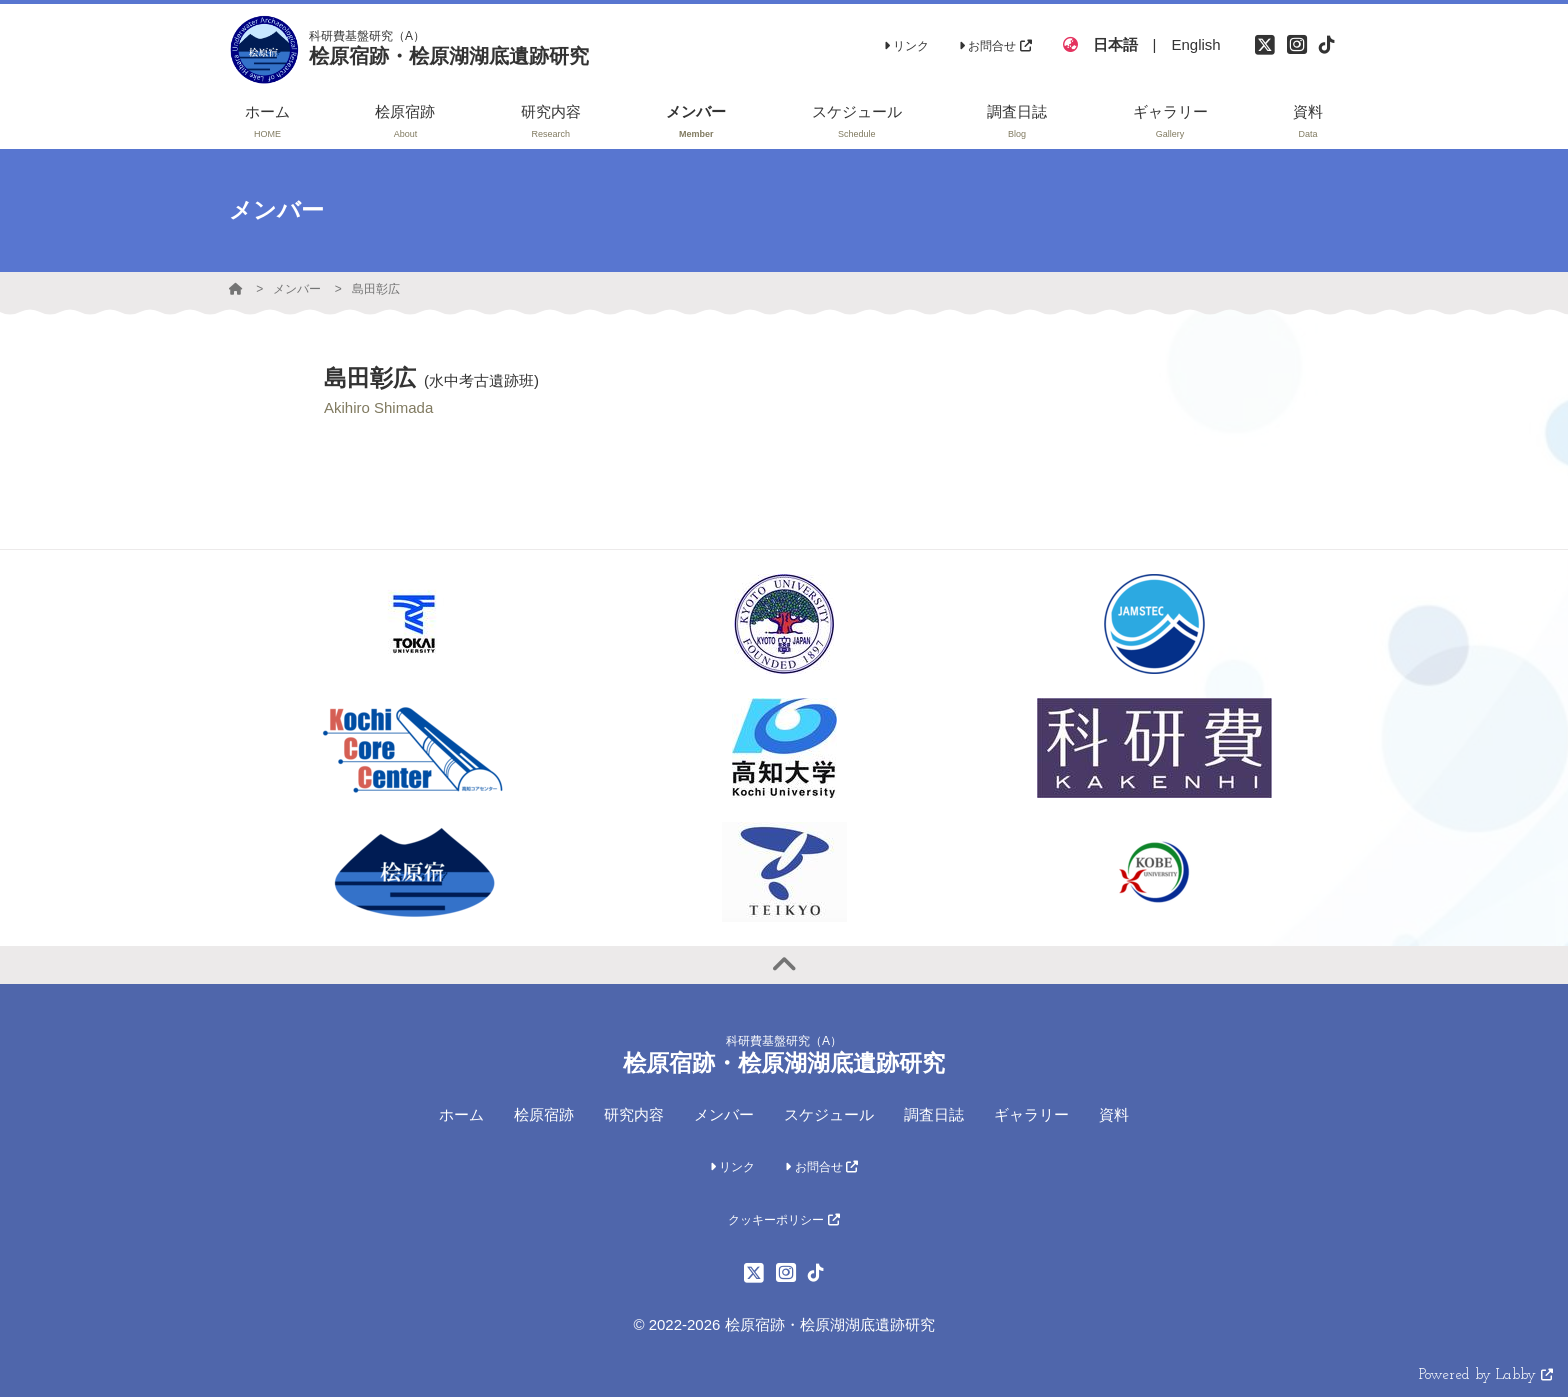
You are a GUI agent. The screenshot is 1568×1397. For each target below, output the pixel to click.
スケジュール (829, 1114)
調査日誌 (934, 1114)
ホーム (461, 1114)
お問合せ (995, 46)
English (1195, 44)
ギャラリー (1031, 1114)
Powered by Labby (1486, 1375)
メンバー (297, 289)
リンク (906, 46)
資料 (1114, 1114)
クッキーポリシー (783, 1220)
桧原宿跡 (544, 1114)
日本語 (1115, 44)
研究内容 (634, 1114)
